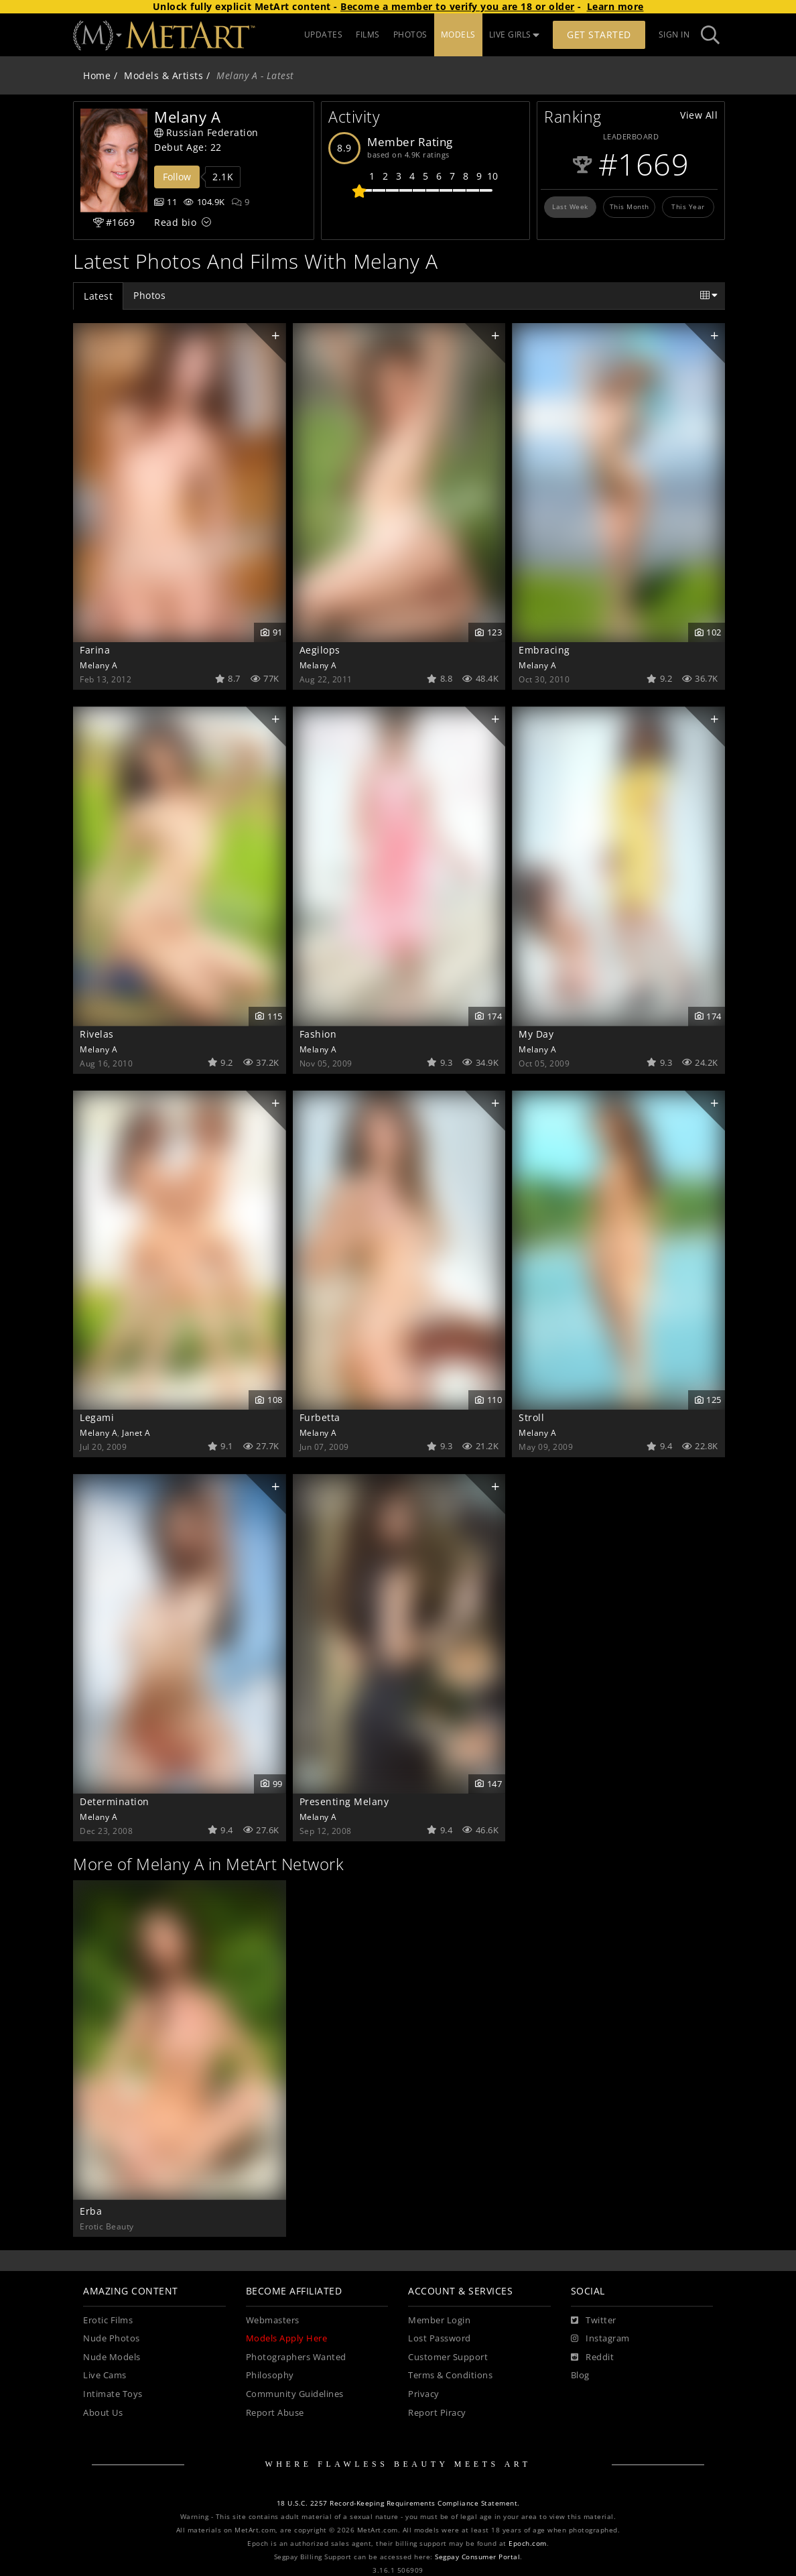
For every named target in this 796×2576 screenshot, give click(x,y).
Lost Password (439, 2338)
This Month (629, 206)
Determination (114, 1801)
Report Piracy (437, 2412)
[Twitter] (593, 2321)
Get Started (599, 34)
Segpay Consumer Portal (477, 2557)
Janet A (136, 1432)
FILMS (368, 34)
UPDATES (323, 34)
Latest (98, 296)
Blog (580, 2375)
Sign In (674, 34)
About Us (103, 2412)
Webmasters (273, 2320)
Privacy (424, 2394)
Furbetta (320, 1417)
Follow (177, 176)
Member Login (439, 2320)
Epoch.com (528, 2543)
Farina (95, 649)
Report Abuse (275, 2412)
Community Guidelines (295, 2394)
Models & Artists (163, 75)
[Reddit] (592, 2357)
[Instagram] (600, 2339)
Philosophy (270, 2375)
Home (97, 75)
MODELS (458, 34)
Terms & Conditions (450, 2375)
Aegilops (320, 649)
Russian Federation (206, 132)
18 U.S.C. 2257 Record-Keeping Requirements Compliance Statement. (398, 2503)
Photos (149, 295)
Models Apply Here (287, 2338)
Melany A (98, 665)
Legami (97, 1417)
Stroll (531, 1417)
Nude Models (112, 2357)
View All (699, 115)
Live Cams (105, 2375)
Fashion (318, 1034)
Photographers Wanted (296, 2357)
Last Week (570, 206)
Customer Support (448, 2357)
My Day (536, 1034)
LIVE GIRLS (514, 34)
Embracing (544, 649)
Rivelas (97, 1034)
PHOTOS (410, 34)
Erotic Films (108, 2320)
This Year (688, 206)
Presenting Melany (344, 1801)
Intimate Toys (113, 2394)
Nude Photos (111, 2338)
